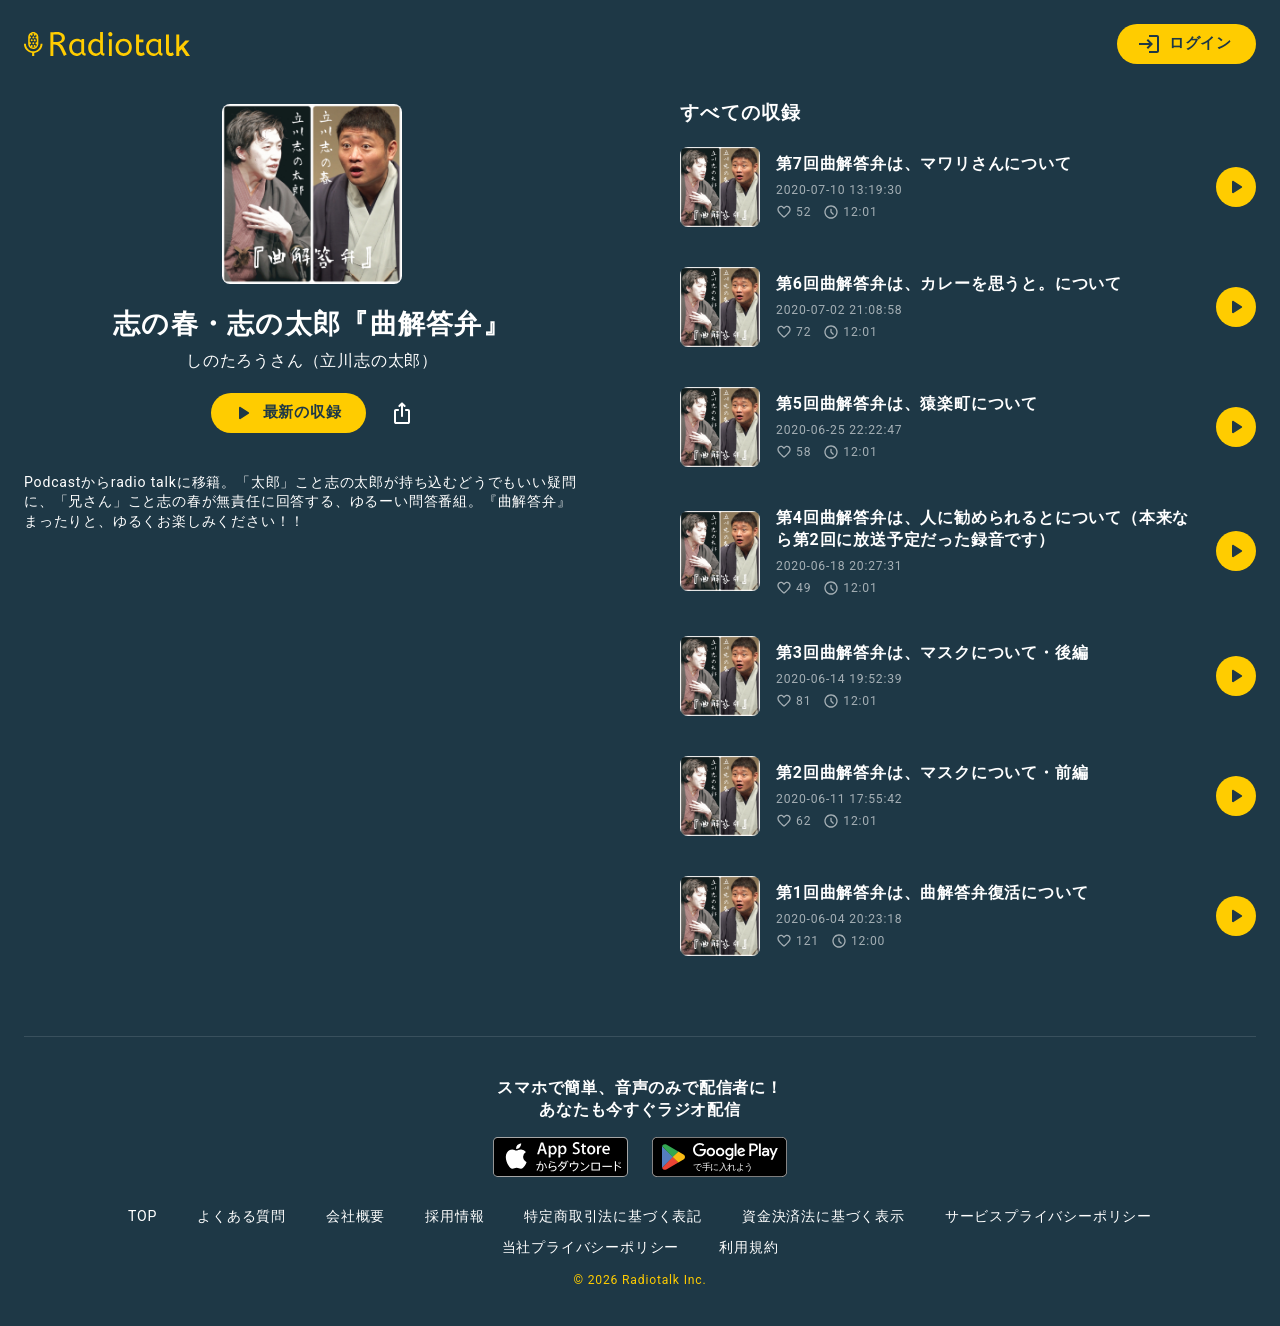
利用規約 (748, 1247)
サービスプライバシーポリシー (1048, 1216)
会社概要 (355, 1216)
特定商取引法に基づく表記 (613, 1216)
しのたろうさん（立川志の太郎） (312, 361)
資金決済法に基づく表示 (823, 1216)
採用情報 (454, 1216)
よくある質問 (241, 1216)
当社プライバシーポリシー (591, 1247)
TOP (142, 1216)
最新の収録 (286, 413)
